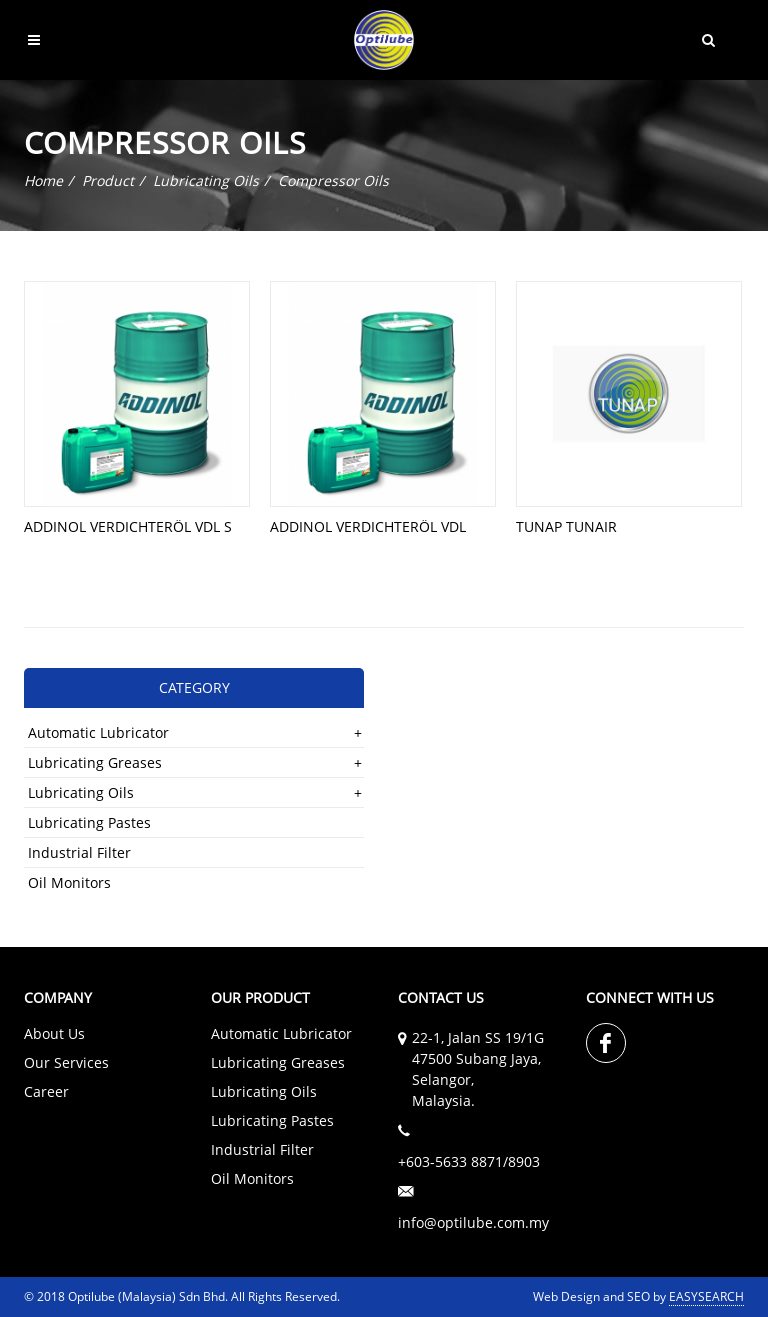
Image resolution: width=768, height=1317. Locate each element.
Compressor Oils (333, 180)
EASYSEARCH (706, 1296)
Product (108, 180)
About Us (54, 1033)
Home (43, 180)
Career (46, 1091)
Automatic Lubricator (98, 732)
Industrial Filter (79, 852)
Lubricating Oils (206, 180)
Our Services (66, 1062)
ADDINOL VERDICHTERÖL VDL (368, 526)
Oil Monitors (69, 882)
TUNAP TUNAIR (566, 526)
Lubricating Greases (95, 762)
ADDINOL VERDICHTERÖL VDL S (128, 526)
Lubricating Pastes (89, 822)
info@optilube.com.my (473, 1222)
